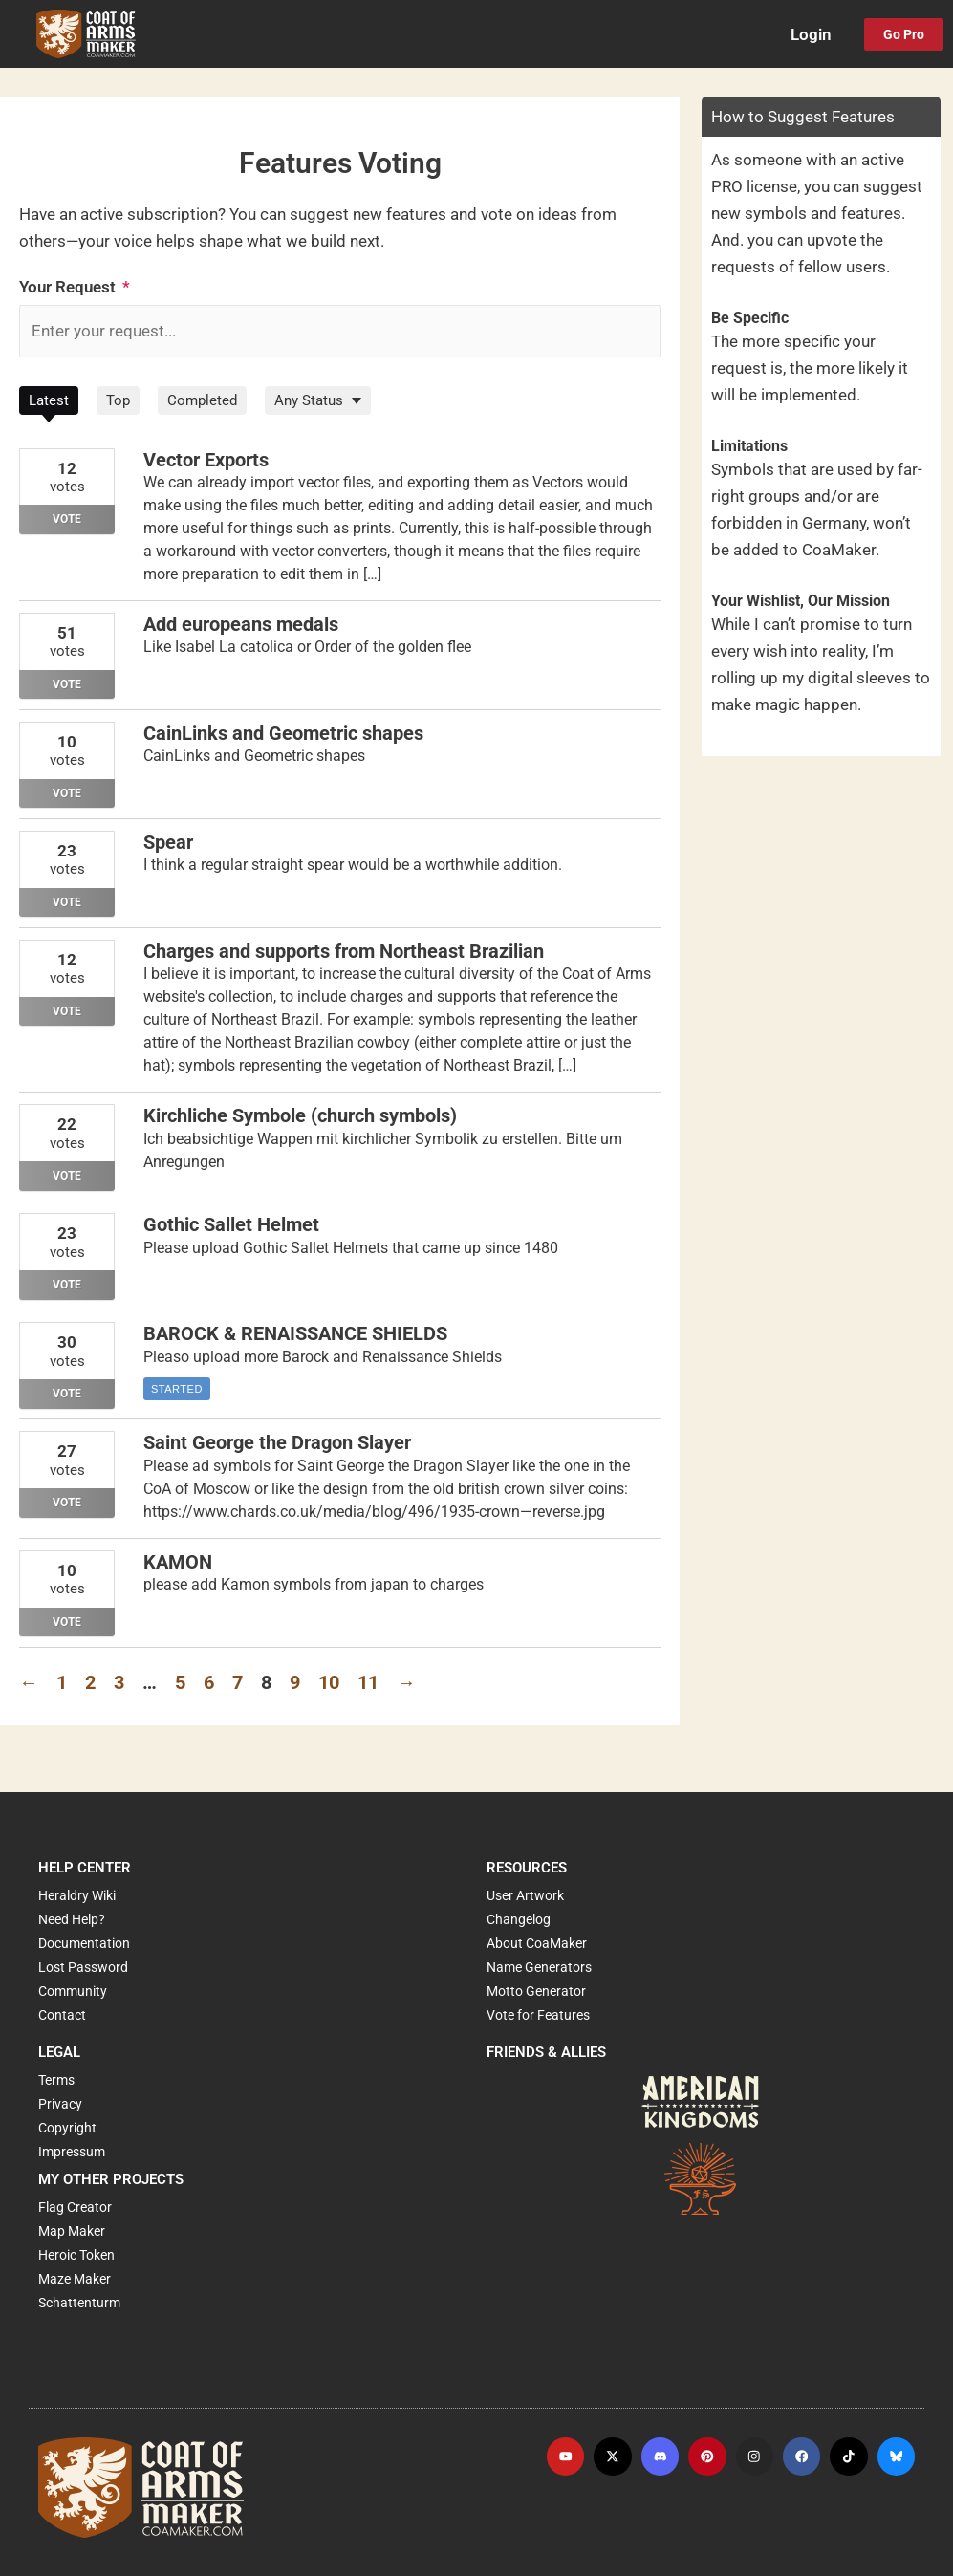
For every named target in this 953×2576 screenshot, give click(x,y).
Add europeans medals (240, 625)
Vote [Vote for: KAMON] (67, 1621)
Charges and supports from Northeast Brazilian (343, 952)
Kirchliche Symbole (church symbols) (300, 1116)
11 (368, 1682)
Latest (49, 401)
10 (328, 1682)
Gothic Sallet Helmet (231, 1225)
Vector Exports (206, 460)
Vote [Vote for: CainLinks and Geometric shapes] (67, 793)
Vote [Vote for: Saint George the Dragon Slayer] (67, 1502)
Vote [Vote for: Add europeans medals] (67, 684)
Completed (202, 401)
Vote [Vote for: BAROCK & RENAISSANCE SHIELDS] (67, 1393)
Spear (168, 843)
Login (811, 34)
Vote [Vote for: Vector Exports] (67, 520)
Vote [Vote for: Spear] (67, 902)
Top (118, 401)
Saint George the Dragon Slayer (277, 1443)
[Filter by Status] (318, 401)
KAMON (177, 1561)
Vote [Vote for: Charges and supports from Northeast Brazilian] (67, 1011)
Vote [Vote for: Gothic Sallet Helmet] (67, 1284)
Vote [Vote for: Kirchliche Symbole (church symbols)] (67, 1175)
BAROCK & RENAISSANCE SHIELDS (295, 1334)
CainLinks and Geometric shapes (283, 734)
